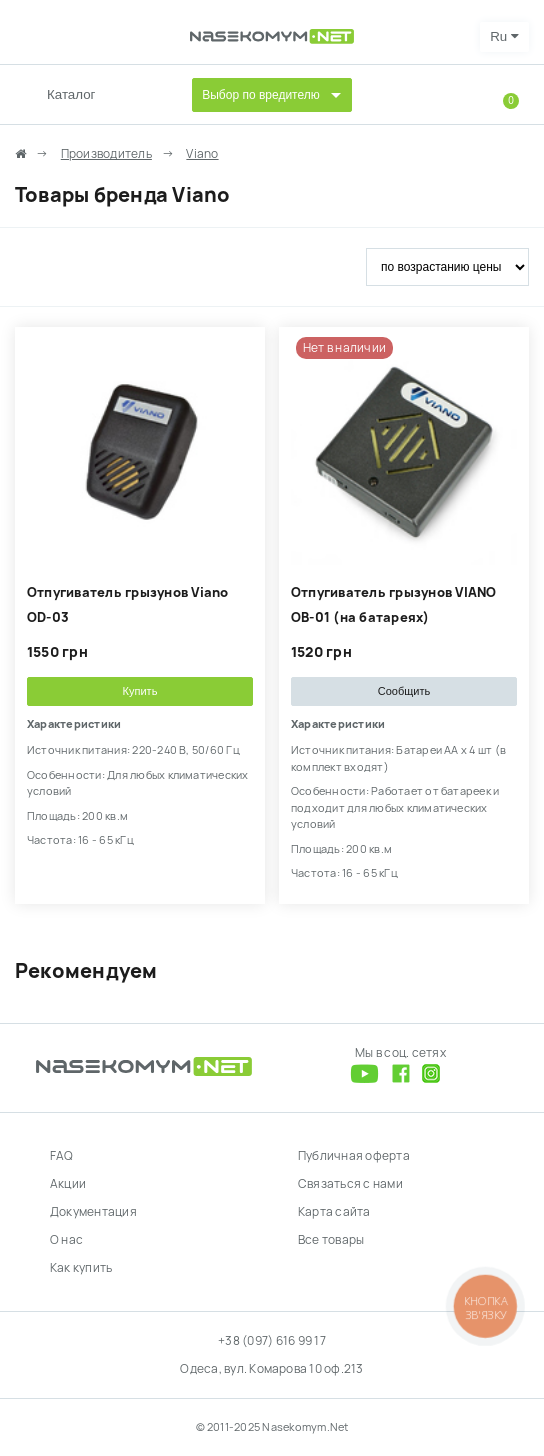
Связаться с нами (350, 1184)
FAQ (62, 1156)
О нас (66, 1240)
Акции (68, 1184)
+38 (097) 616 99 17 (272, 1341)
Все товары (331, 1240)
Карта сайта (334, 1212)
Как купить (81, 1268)
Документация (93, 1212)
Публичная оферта (354, 1156)
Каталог (71, 94)
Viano (202, 154)
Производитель (106, 154)
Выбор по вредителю (261, 95)
